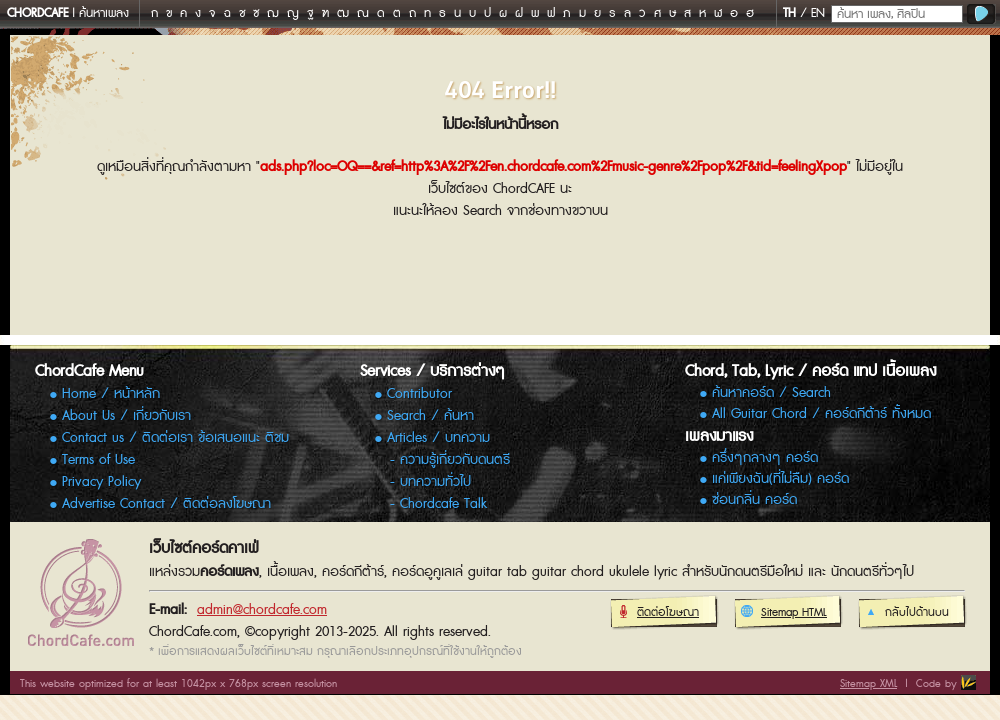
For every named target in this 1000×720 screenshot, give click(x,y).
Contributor (419, 394)
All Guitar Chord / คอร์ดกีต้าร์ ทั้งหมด (821, 414)
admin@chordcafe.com (262, 610)
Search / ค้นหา (430, 416)
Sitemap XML (868, 683)
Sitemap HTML (783, 613)
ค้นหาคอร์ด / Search (771, 393)
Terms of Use (98, 460)
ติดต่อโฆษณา (657, 613)
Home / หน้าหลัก (111, 394)
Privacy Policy (101, 482)
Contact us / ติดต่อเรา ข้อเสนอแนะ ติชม (175, 438)
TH (789, 13)
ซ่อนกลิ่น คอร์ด (754, 500)
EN (818, 13)
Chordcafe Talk (443, 504)
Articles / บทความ (438, 438)
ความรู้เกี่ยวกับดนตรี (455, 460)
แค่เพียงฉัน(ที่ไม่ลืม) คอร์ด (780, 479)
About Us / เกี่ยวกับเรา (126, 416)
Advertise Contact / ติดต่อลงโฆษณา (166, 504)
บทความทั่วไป (435, 482)
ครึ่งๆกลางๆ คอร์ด (765, 458)
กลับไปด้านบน (906, 613)
